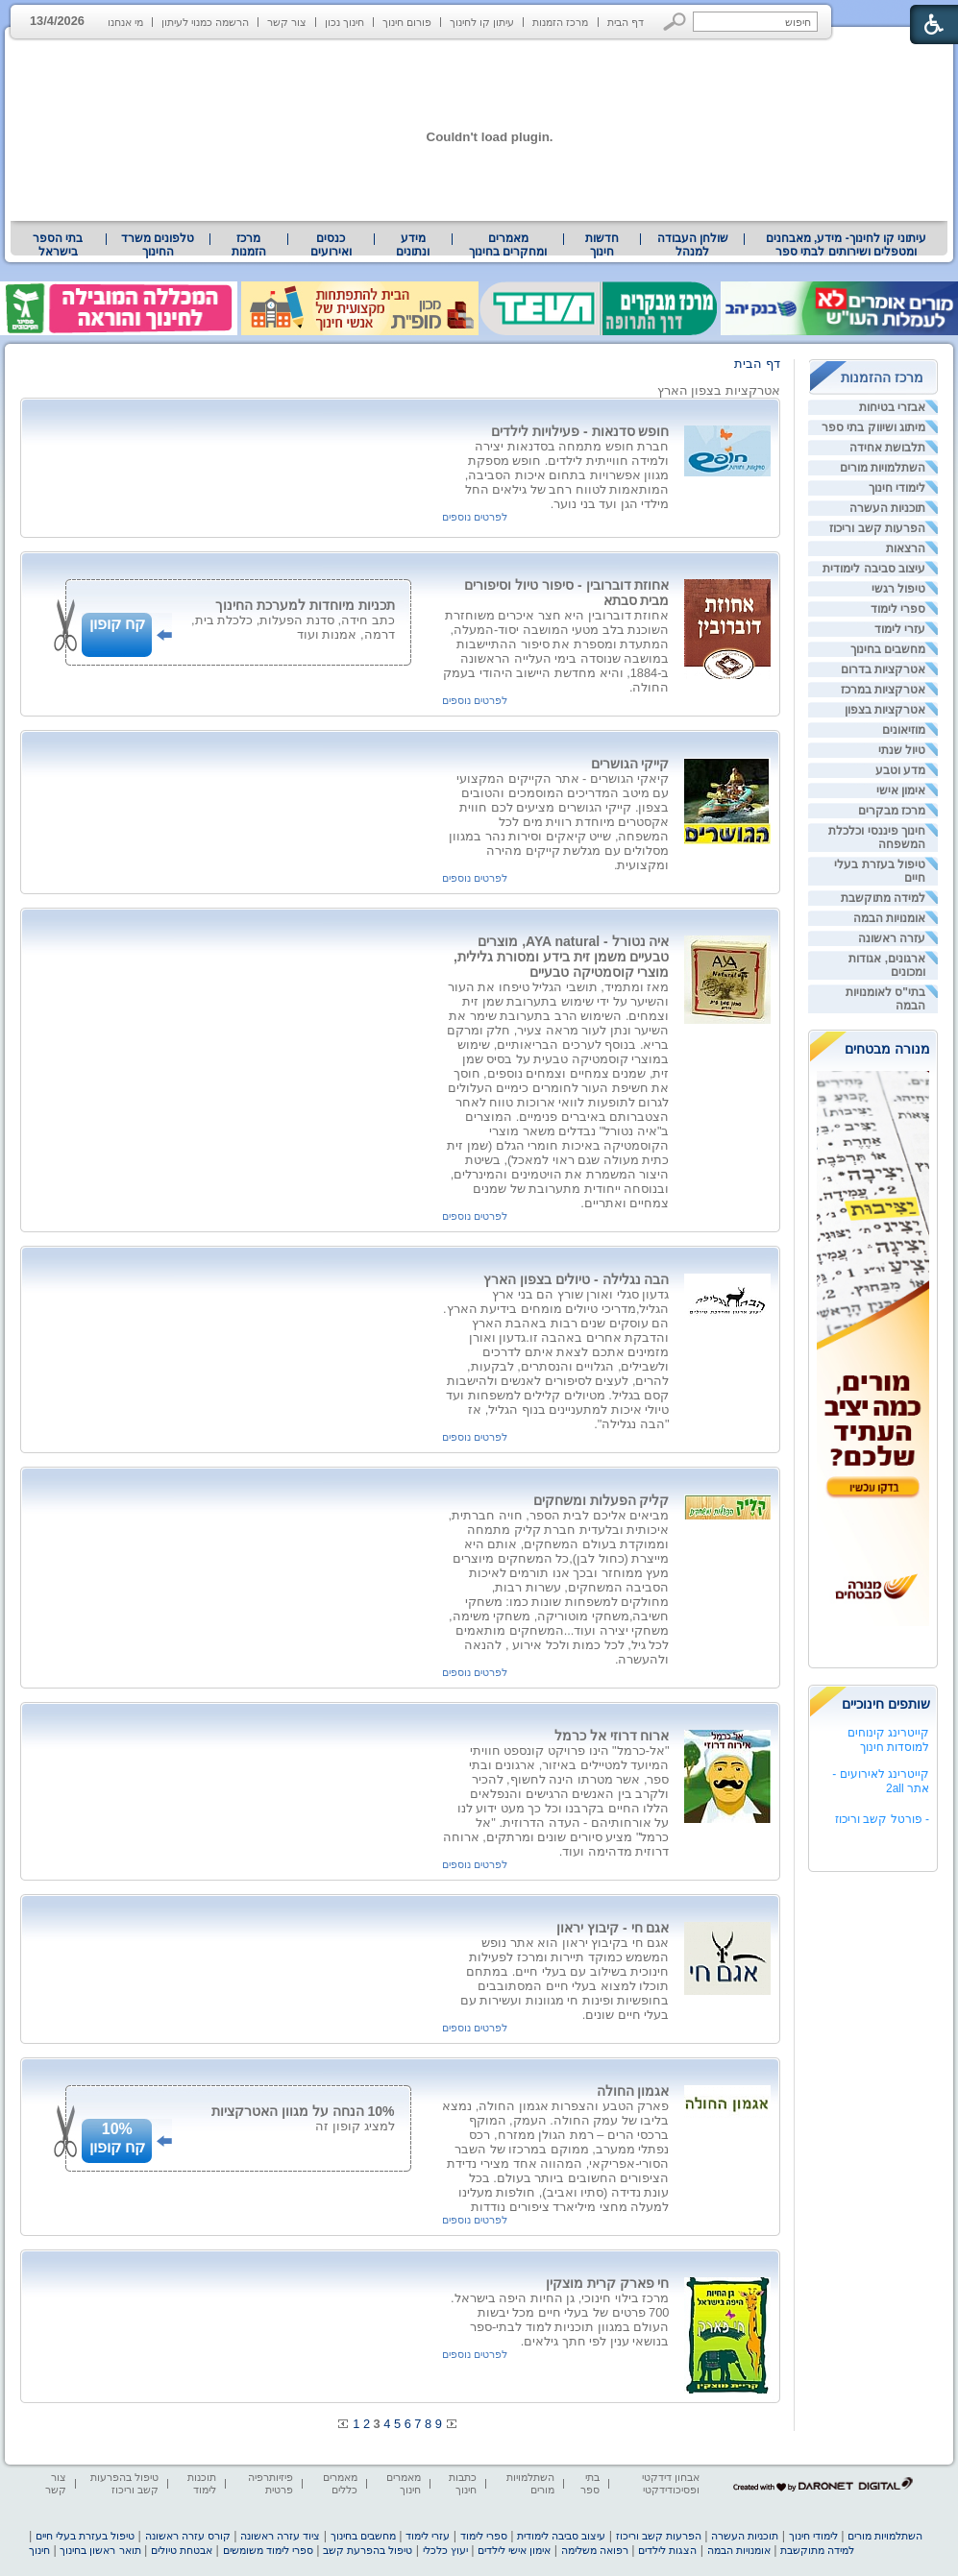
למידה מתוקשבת (883, 898)
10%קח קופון (117, 2138)
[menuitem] (846, 244)
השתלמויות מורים (882, 467)
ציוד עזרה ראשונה (280, 2535)
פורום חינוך (406, 22)
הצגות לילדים (667, 2550)
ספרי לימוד (898, 609)
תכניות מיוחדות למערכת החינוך (305, 605)
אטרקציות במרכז (883, 689)
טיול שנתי (901, 750)
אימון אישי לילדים (514, 2550)
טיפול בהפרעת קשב (367, 2550)
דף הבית (625, 22)
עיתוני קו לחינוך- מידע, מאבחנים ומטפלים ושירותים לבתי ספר (846, 244)
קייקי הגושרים (630, 763)
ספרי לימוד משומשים (268, 2550)
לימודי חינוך (897, 488)
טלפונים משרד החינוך (157, 244)
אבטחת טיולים (181, 2550)
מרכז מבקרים (891, 810)
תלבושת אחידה (887, 447)
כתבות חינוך (463, 2483)
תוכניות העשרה (887, 508)
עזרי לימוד (899, 629)
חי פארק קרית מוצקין (608, 2283)
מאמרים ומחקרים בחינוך (508, 244)
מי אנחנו (125, 22)
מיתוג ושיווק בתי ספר (873, 427)
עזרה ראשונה (891, 938)
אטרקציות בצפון (885, 710)
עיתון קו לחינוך (482, 22)
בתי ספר (590, 2483)
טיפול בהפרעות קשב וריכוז (124, 2483)
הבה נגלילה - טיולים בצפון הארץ (576, 1279)
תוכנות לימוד (201, 2483)
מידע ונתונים (413, 244)
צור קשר (287, 22)
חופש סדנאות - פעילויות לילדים (580, 431)
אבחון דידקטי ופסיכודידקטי (671, 2483)
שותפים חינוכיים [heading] (886, 1704)
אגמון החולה (633, 2091)
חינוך (39, 2550)
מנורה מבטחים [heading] (887, 1049)
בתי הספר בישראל (58, 244)
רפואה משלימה (594, 2550)
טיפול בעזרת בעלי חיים (85, 2535)
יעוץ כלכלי (445, 2550)
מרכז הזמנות (560, 22)
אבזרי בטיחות (892, 407)
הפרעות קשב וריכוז (877, 528)
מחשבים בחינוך (887, 649)
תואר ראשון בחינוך (100, 2550)
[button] (675, 22)
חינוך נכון (344, 22)
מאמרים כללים (340, 2483)
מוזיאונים (903, 730)
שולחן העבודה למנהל (692, 244)
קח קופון (117, 624)
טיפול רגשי (898, 588)
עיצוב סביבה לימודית (874, 568)
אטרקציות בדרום (883, 669)
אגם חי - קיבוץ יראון (612, 1927)
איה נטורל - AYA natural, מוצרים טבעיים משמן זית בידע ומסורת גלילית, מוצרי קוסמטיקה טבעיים (561, 957)
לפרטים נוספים (474, 516)
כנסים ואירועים (331, 244)
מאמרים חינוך (403, 2483)
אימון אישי (900, 790)
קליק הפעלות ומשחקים (601, 1500)
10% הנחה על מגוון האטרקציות (303, 2111)
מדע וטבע (900, 770)
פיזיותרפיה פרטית (270, 2483)
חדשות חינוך (602, 244)
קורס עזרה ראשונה (188, 2535)
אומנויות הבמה (889, 918)
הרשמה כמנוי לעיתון (205, 22)
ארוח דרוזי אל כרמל (612, 1735)
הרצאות (905, 548)
